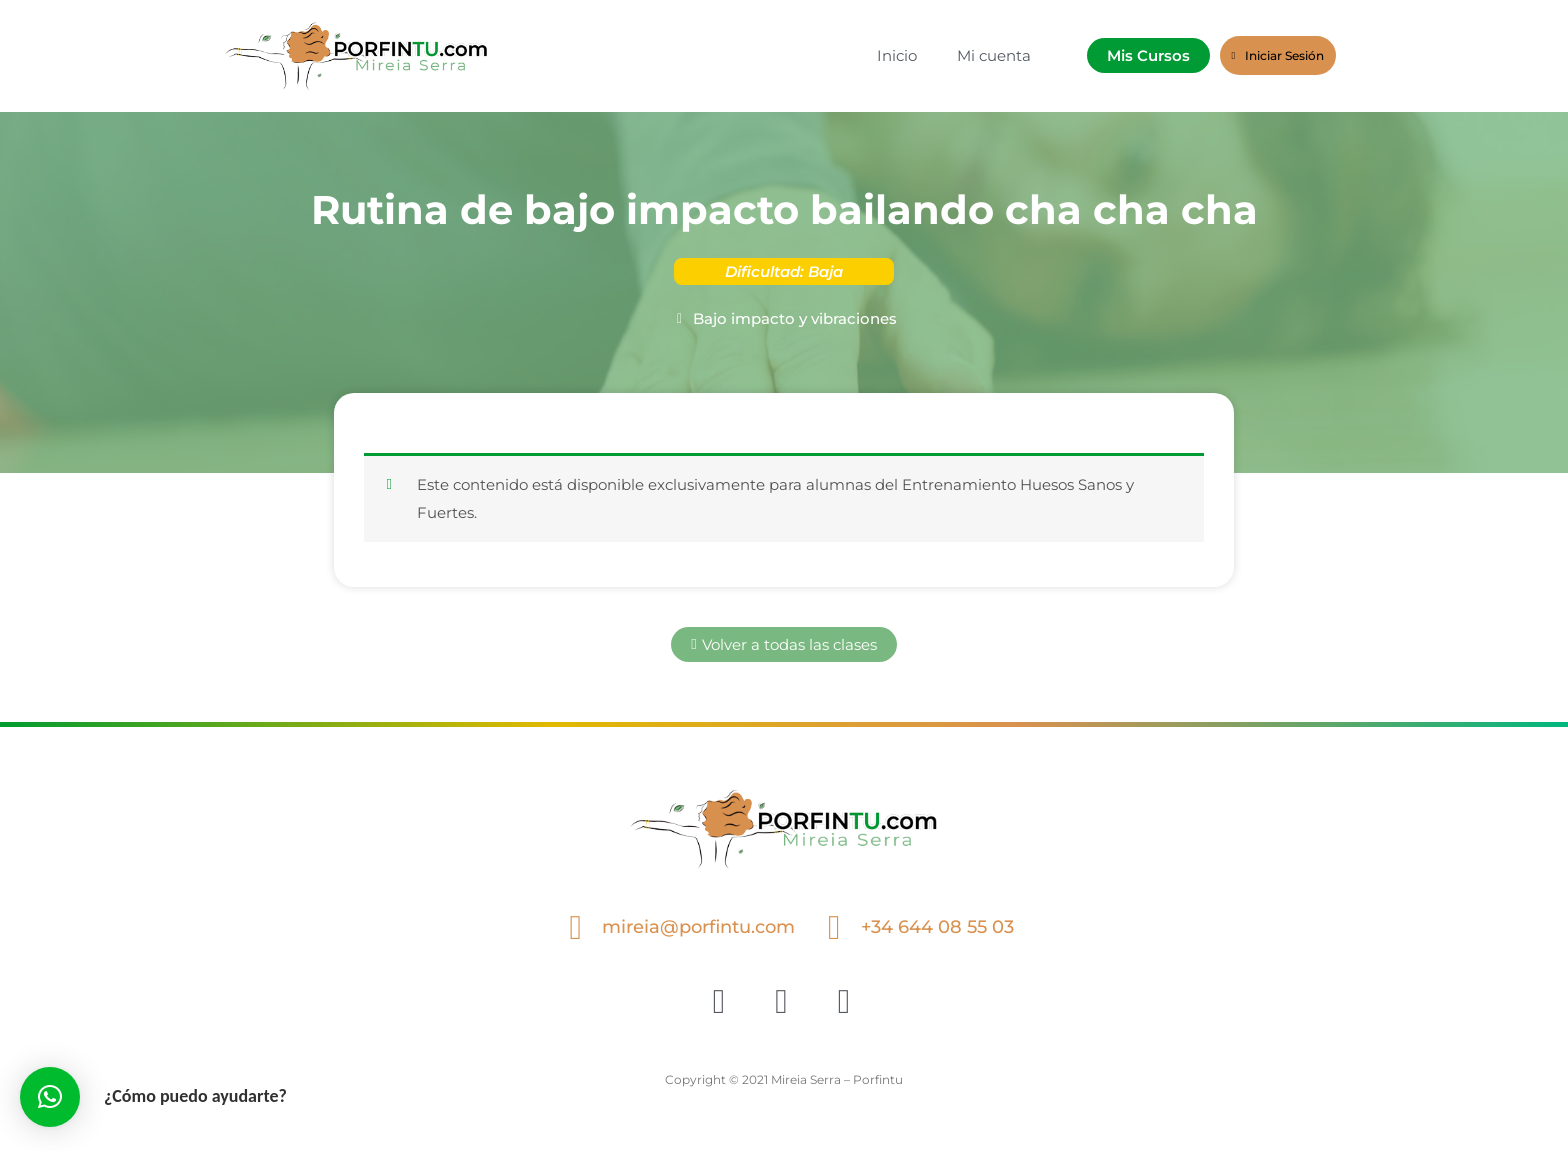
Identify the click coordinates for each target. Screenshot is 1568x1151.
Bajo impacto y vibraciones (795, 318)
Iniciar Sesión (1278, 55)
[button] (50, 1097)
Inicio (897, 55)
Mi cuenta (994, 55)
